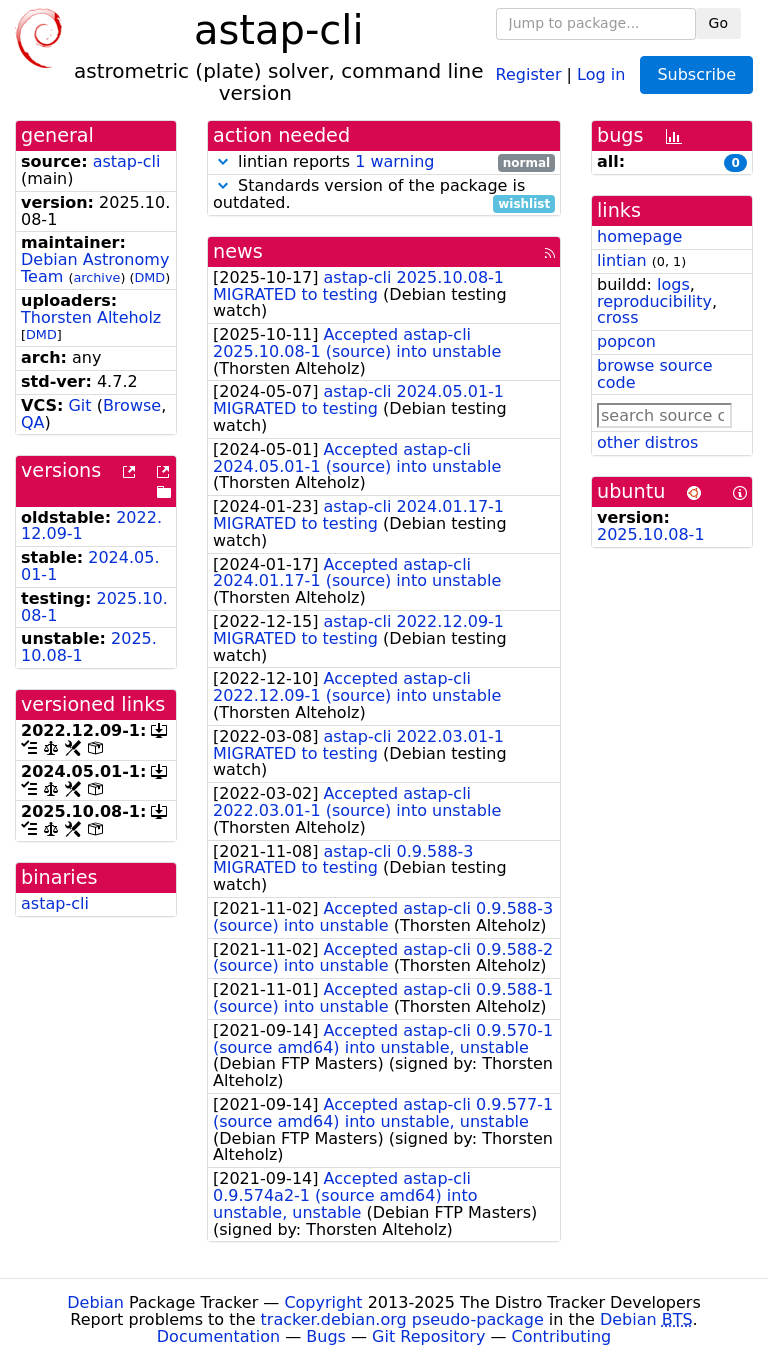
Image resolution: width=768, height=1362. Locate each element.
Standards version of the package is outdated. (384, 195)
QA (33, 422)
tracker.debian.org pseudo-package (402, 1319)
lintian (622, 260)
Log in (601, 73)
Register (529, 73)
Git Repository (428, 1336)
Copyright (323, 1302)
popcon (626, 341)
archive (96, 277)
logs (673, 284)
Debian (95, 1302)
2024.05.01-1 (90, 566)
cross (617, 317)
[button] (223, 161)
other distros (647, 442)
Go (718, 23)
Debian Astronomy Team (95, 268)
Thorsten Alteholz (91, 317)
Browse (132, 405)
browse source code (655, 374)
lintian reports (384, 162)
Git (79, 405)
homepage (639, 236)
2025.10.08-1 (651, 534)
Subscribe (696, 74)
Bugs (326, 1336)
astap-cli (127, 161)
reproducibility (654, 301)
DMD (149, 277)
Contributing (562, 1336)
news (238, 251)
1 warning (394, 161)
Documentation (218, 1336)
